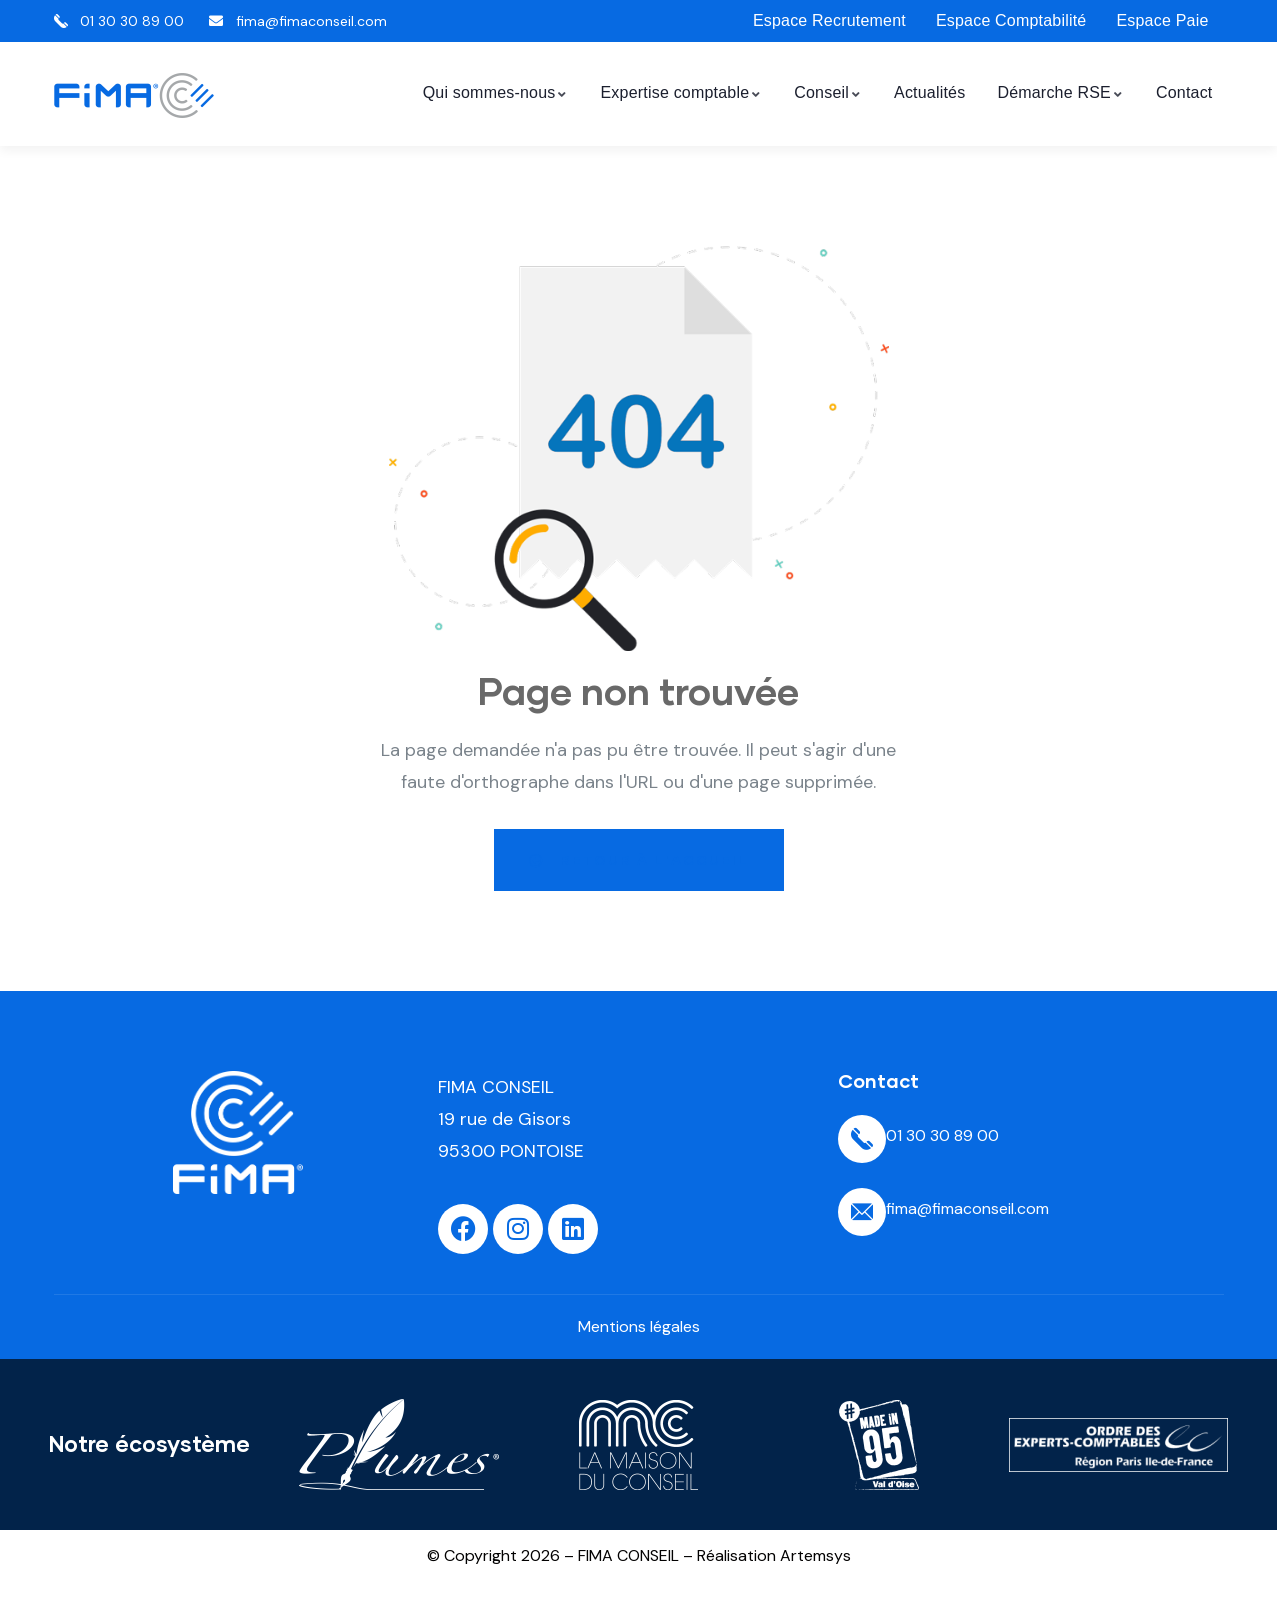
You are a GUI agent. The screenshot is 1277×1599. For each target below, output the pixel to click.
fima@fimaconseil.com (967, 1208)
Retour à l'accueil (639, 859)
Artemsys (815, 1555)
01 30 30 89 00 (942, 1135)
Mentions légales (639, 1326)
